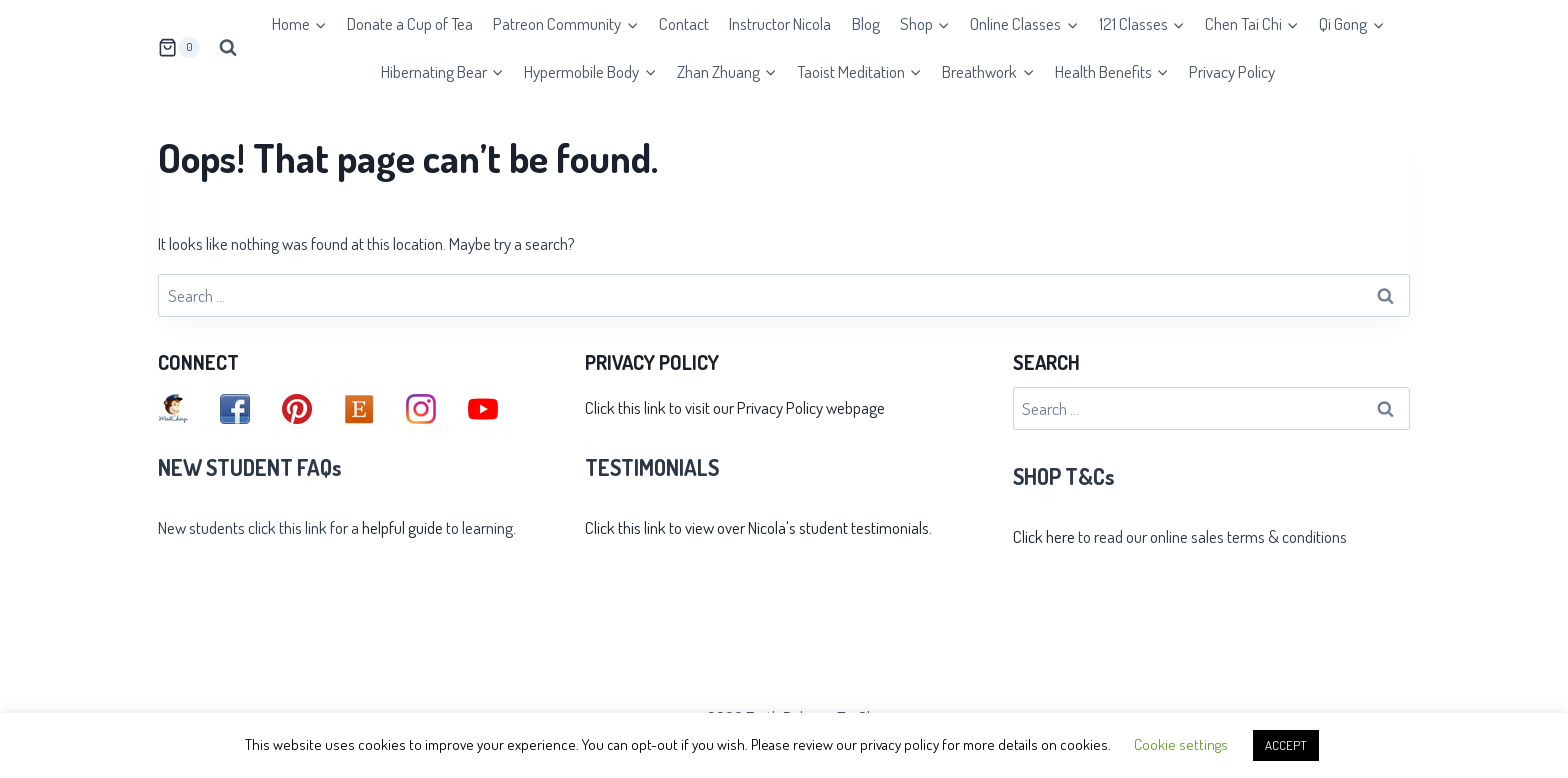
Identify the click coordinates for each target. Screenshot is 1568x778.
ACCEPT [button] (1286, 745)
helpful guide (402, 527)
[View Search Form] (228, 48)
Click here (1044, 536)
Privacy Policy (1232, 71)
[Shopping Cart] (179, 48)
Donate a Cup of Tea (410, 23)
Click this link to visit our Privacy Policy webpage (735, 407)
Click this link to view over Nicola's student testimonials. (758, 527)
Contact (684, 23)
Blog (866, 23)
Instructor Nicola (780, 23)
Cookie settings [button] (1181, 744)
